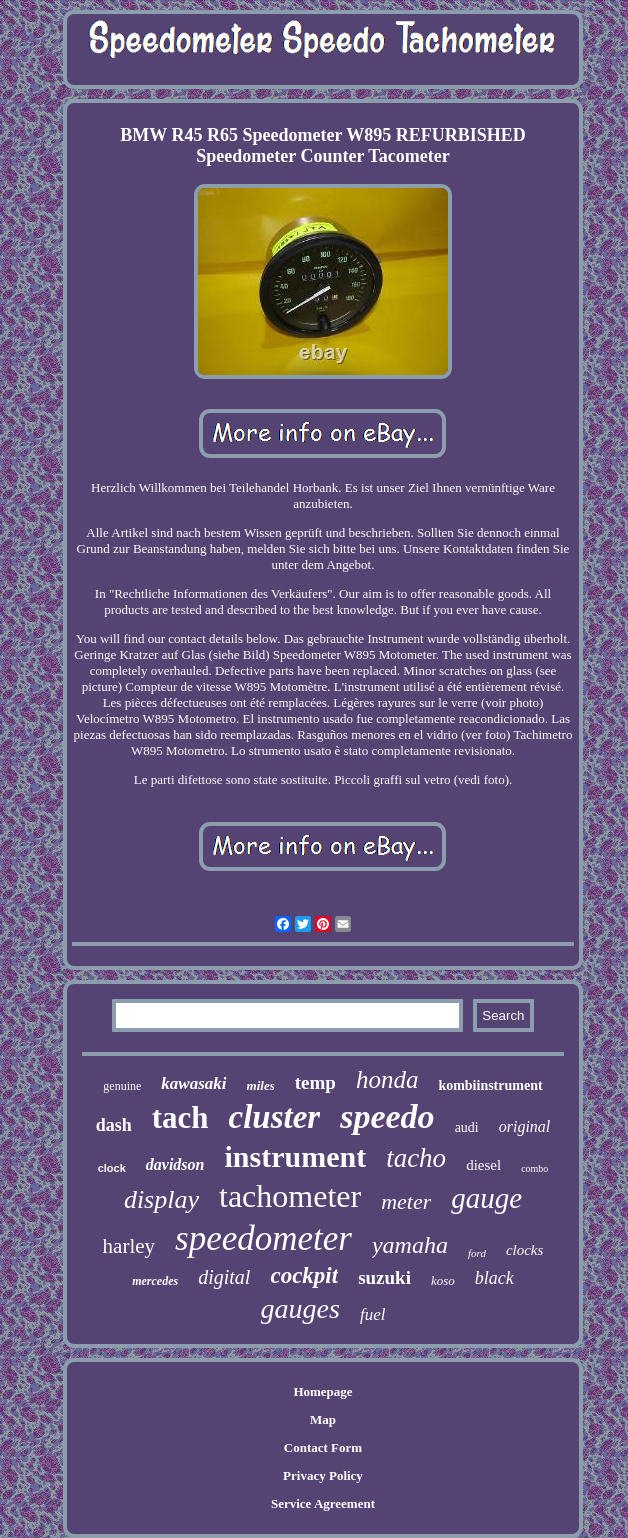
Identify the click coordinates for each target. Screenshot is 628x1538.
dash (114, 1125)
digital (224, 1277)
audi (467, 1127)
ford (477, 1253)
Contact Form (323, 1447)
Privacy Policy (323, 1475)
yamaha (410, 1245)
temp (315, 1082)
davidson (175, 1164)
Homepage (322, 1391)
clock (112, 1168)
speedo (387, 1116)
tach (180, 1117)
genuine (122, 1086)
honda (387, 1079)
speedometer (263, 1238)
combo (534, 1168)
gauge (486, 1198)
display (161, 1199)
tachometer (290, 1196)
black (494, 1278)
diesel (483, 1165)
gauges (300, 1308)
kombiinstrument (490, 1085)
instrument (295, 1156)
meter (406, 1201)
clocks (524, 1250)
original (525, 1126)
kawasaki (193, 1083)
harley (129, 1246)
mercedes (155, 1281)
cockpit (304, 1275)
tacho (416, 1158)
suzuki (384, 1277)
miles (261, 1085)
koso (443, 1280)
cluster (275, 1117)
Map (323, 1419)
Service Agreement (323, 1503)
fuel (373, 1314)
